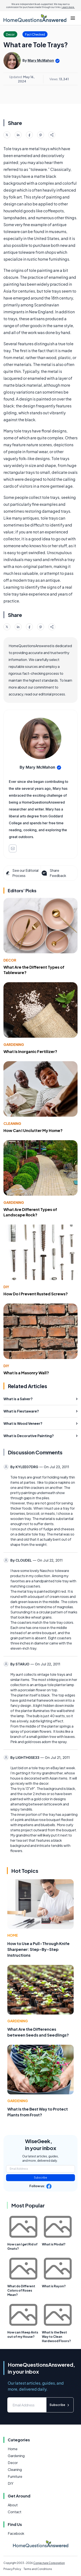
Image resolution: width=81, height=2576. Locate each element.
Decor (9, 960)
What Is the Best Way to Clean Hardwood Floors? (56, 2336)
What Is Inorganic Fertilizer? (30, 1051)
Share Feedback (53, 873)
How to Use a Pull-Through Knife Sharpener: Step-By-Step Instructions (38, 1949)
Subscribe (40, 2177)
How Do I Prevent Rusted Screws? (35, 1293)
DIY (6, 1287)
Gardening (13, 1044)
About (13, 2505)
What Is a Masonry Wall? (26, 1372)
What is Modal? (53, 2244)
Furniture (15, 2476)
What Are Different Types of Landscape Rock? (30, 1212)
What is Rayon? (54, 2286)
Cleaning (12, 1123)
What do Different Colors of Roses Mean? (21, 2290)
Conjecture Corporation (49, 2563)
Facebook (16, 2533)
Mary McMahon (41, 60)
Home (12, 1935)
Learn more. (68, 7)
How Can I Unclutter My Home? (33, 1130)
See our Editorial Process (21, 873)
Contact (14, 2512)
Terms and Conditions (38, 2569)
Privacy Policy (12, 2569)
